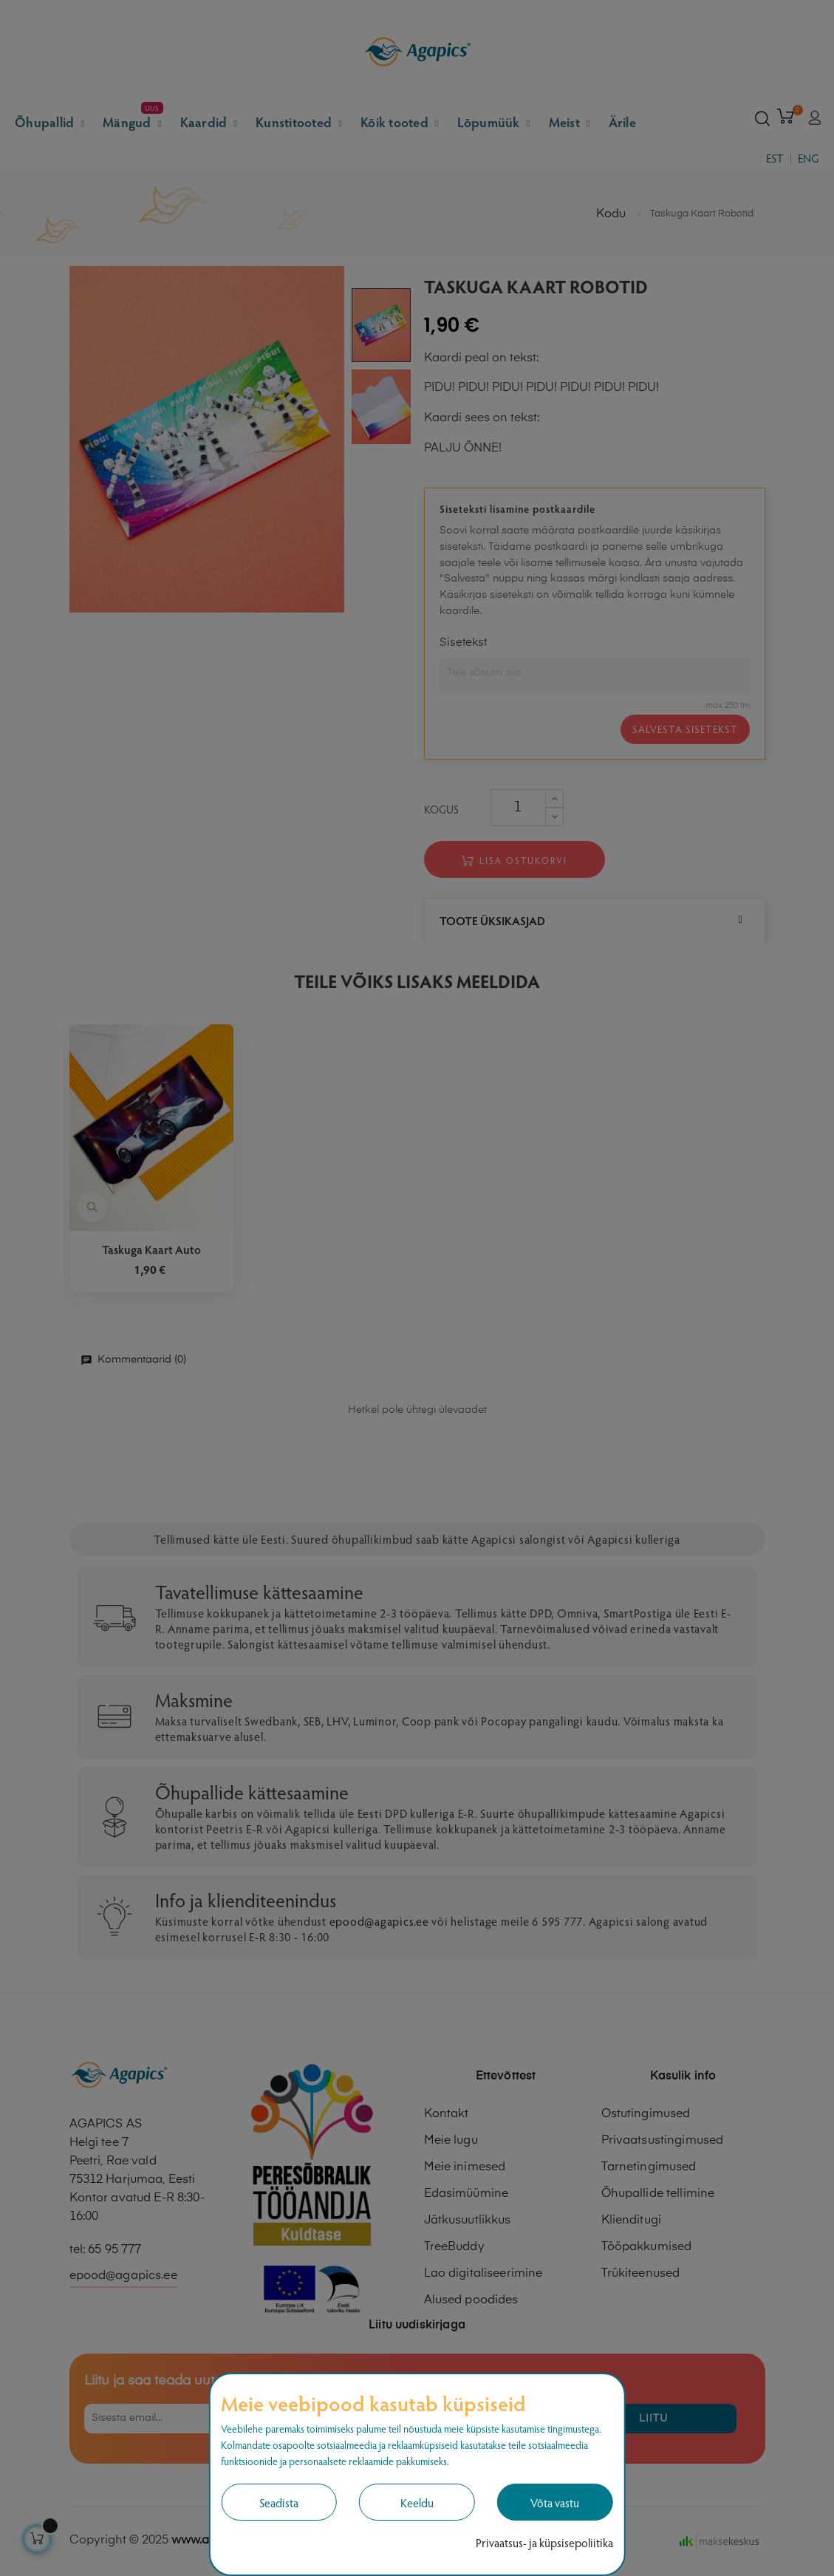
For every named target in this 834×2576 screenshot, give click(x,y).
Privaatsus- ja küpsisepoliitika (544, 2542)
